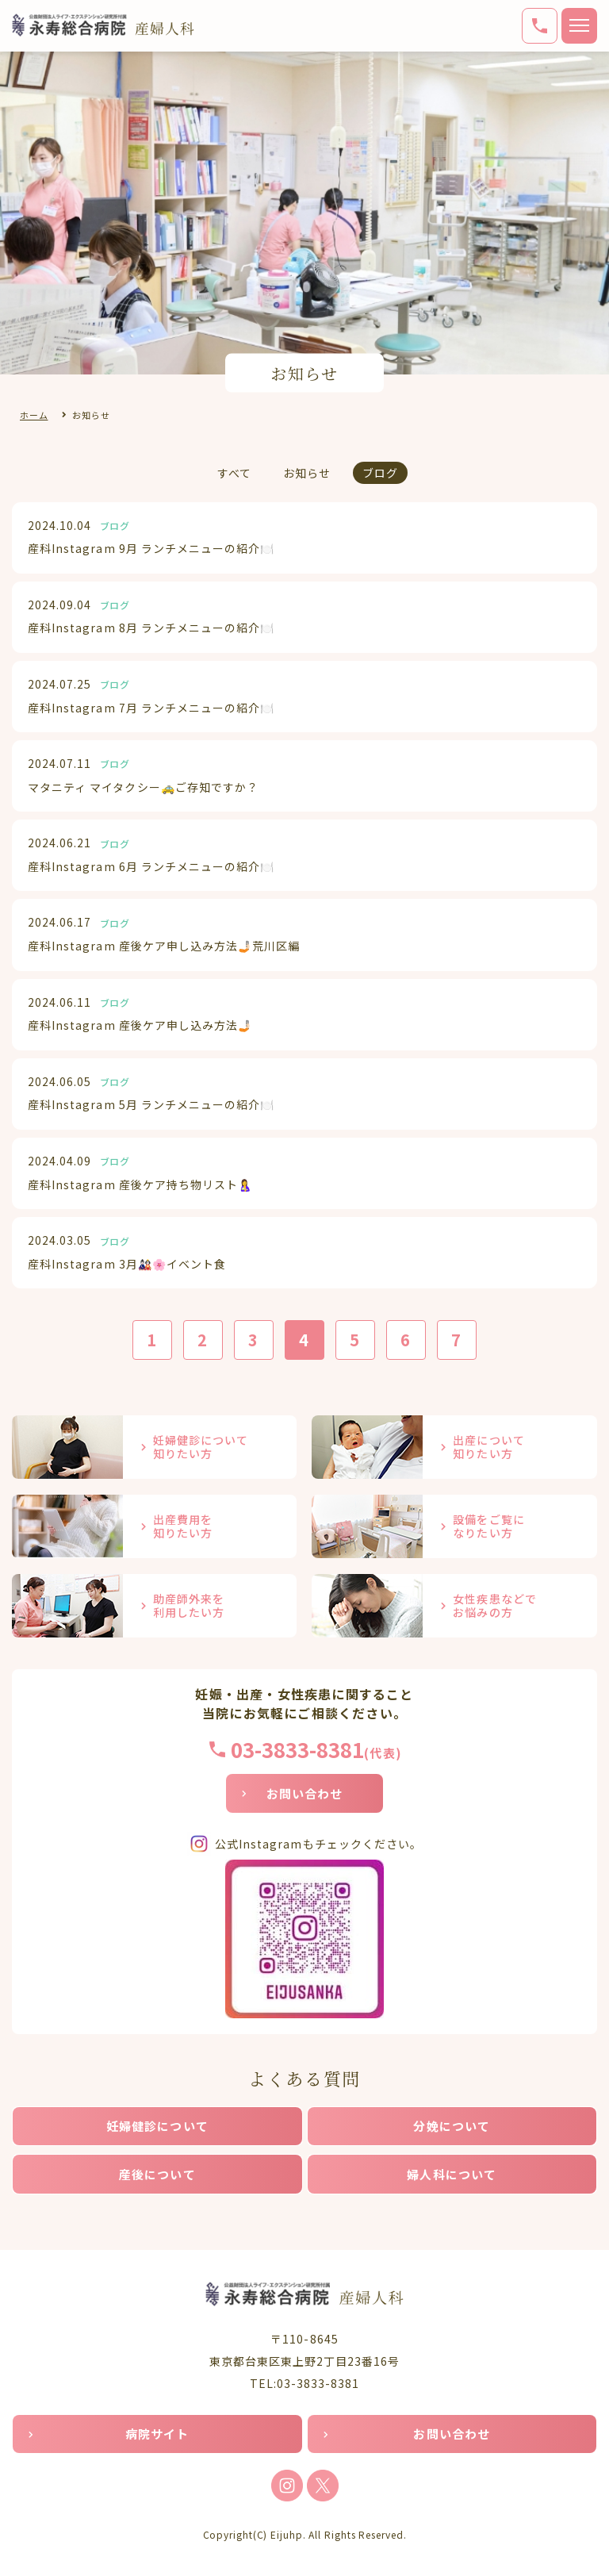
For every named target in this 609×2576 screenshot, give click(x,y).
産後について (157, 2174)
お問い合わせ (304, 1793)
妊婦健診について (157, 2125)
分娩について (451, 2125)
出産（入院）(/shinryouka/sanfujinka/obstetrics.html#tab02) (454, 1447)
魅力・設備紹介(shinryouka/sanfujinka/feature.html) (454, 1526)
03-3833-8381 (297, 1749)
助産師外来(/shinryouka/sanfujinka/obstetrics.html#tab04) (154, 1605)
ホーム (34, 415)
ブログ (380, 473)
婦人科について (451, 2174)
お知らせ (307, 473)
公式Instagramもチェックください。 (318, 1844)
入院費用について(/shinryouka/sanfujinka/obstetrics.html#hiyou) (154, 1526)
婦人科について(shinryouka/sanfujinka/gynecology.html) (454, 1605)
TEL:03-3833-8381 (305, 2383)
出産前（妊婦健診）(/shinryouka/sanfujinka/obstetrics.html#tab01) (154, 1447)
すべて (234, 473)
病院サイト (157, 2433)
